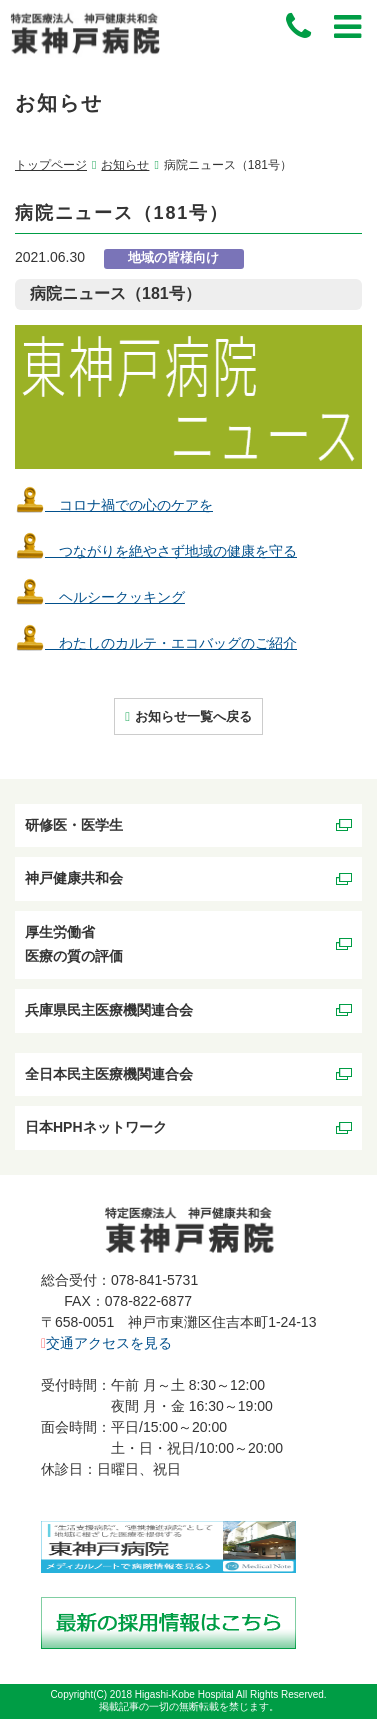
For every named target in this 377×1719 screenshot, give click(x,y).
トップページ (51, 165)
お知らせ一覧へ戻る (193, 716)
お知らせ (125, 165)
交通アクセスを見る (106, 1343)
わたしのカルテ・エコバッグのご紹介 (156, 643)
